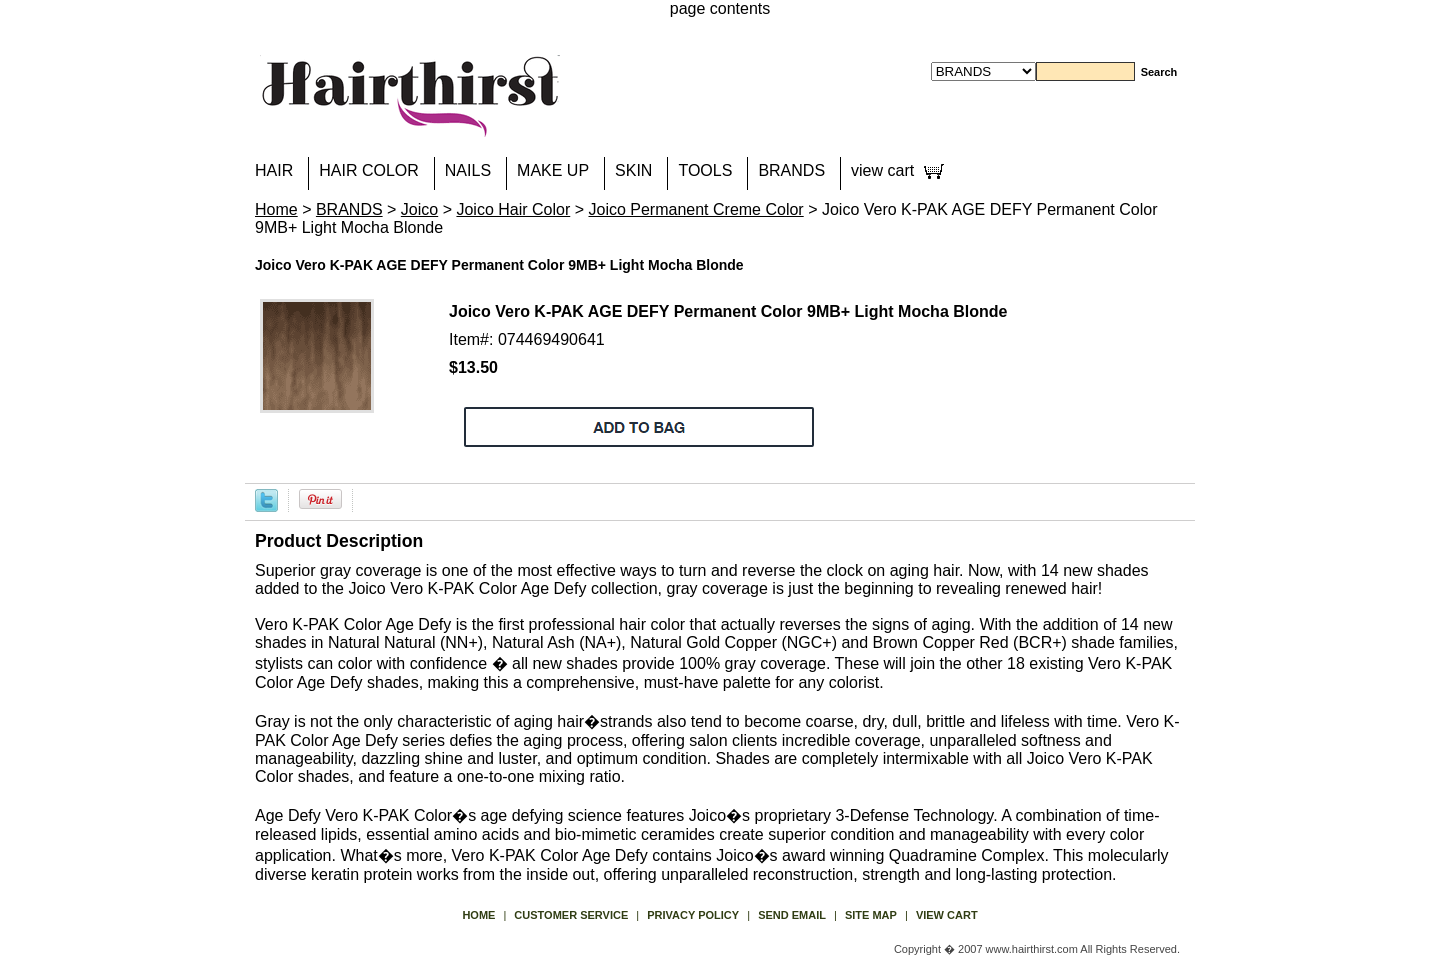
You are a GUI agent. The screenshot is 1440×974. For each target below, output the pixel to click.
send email (792, 915)
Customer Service (571, 915)
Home (276, 209)
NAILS (468, 170)
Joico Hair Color (513, 209)
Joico (419, 209)
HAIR (274, 170)
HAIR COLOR (369, 170)
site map (871, 915)
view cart (882, 170)
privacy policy (693, 915)
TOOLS (705, 170)
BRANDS (791, 170)
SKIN (633, 170)
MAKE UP (553, 170)
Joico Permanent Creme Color (695, 209)
